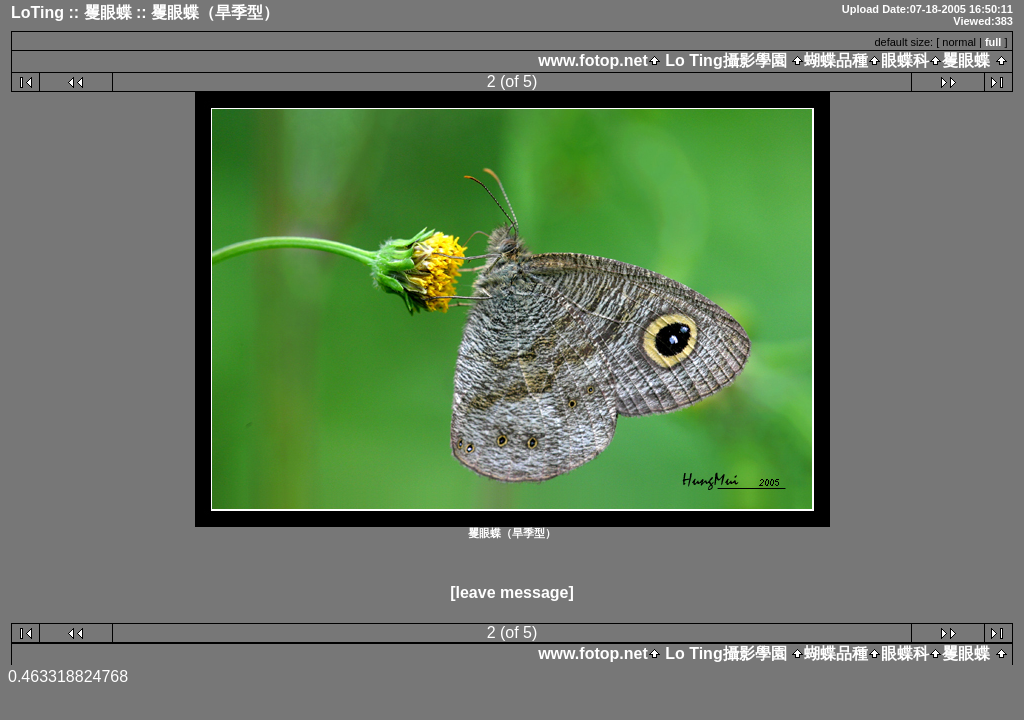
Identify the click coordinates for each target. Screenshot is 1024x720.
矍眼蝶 (966, 60)
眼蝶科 (905, 60)
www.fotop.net (593, 60)
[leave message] (512, 592)
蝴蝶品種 (836, 60)
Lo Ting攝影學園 (726, 60)
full (993, 42)
